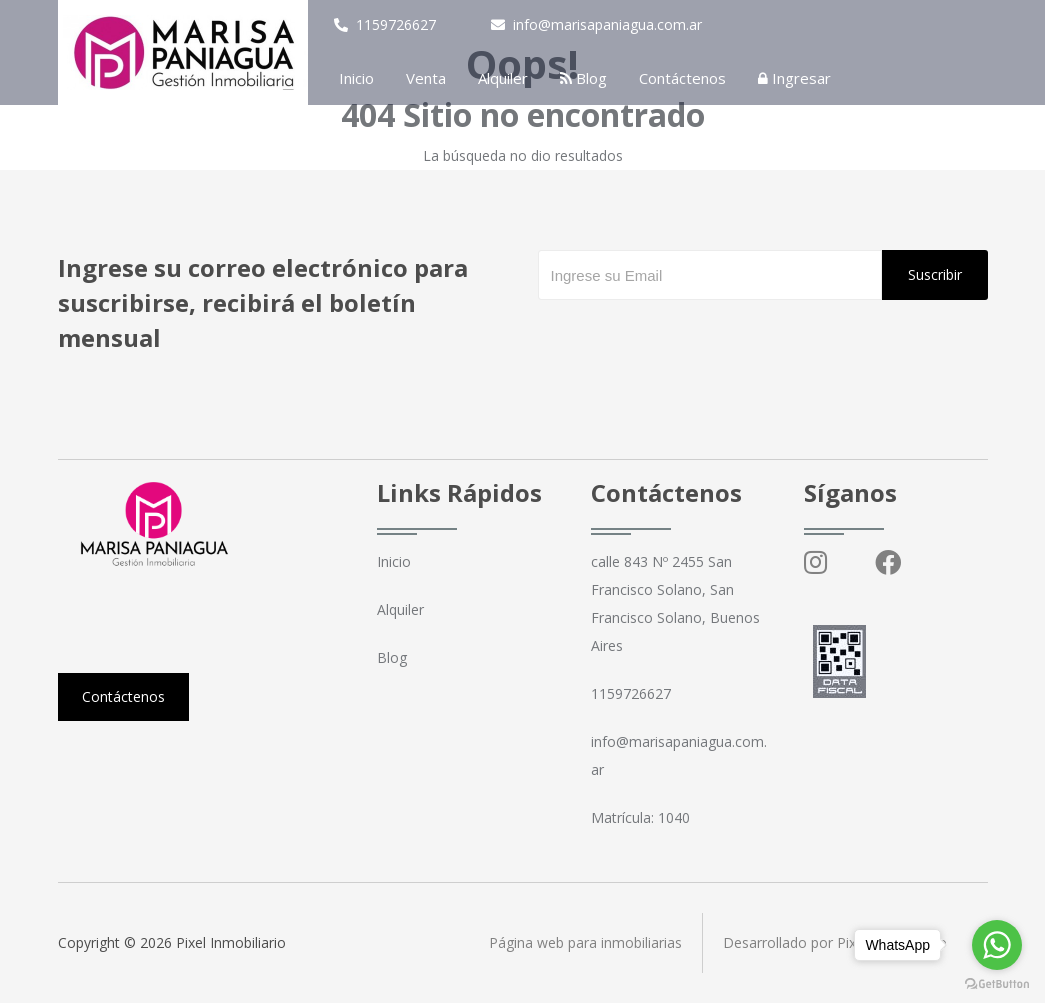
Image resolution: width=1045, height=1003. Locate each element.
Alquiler (503, 78)
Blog (583, 78)
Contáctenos (682, 78)
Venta (426, 78)
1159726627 (385, 24)
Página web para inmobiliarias (585, 942)
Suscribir (935, 274)
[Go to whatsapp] (997, 945)
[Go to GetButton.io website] (997, 983)
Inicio (356, 78)
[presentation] (690, 340)
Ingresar (794, 78)
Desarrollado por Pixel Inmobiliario (835, 942)
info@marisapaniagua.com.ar (596, 24)
